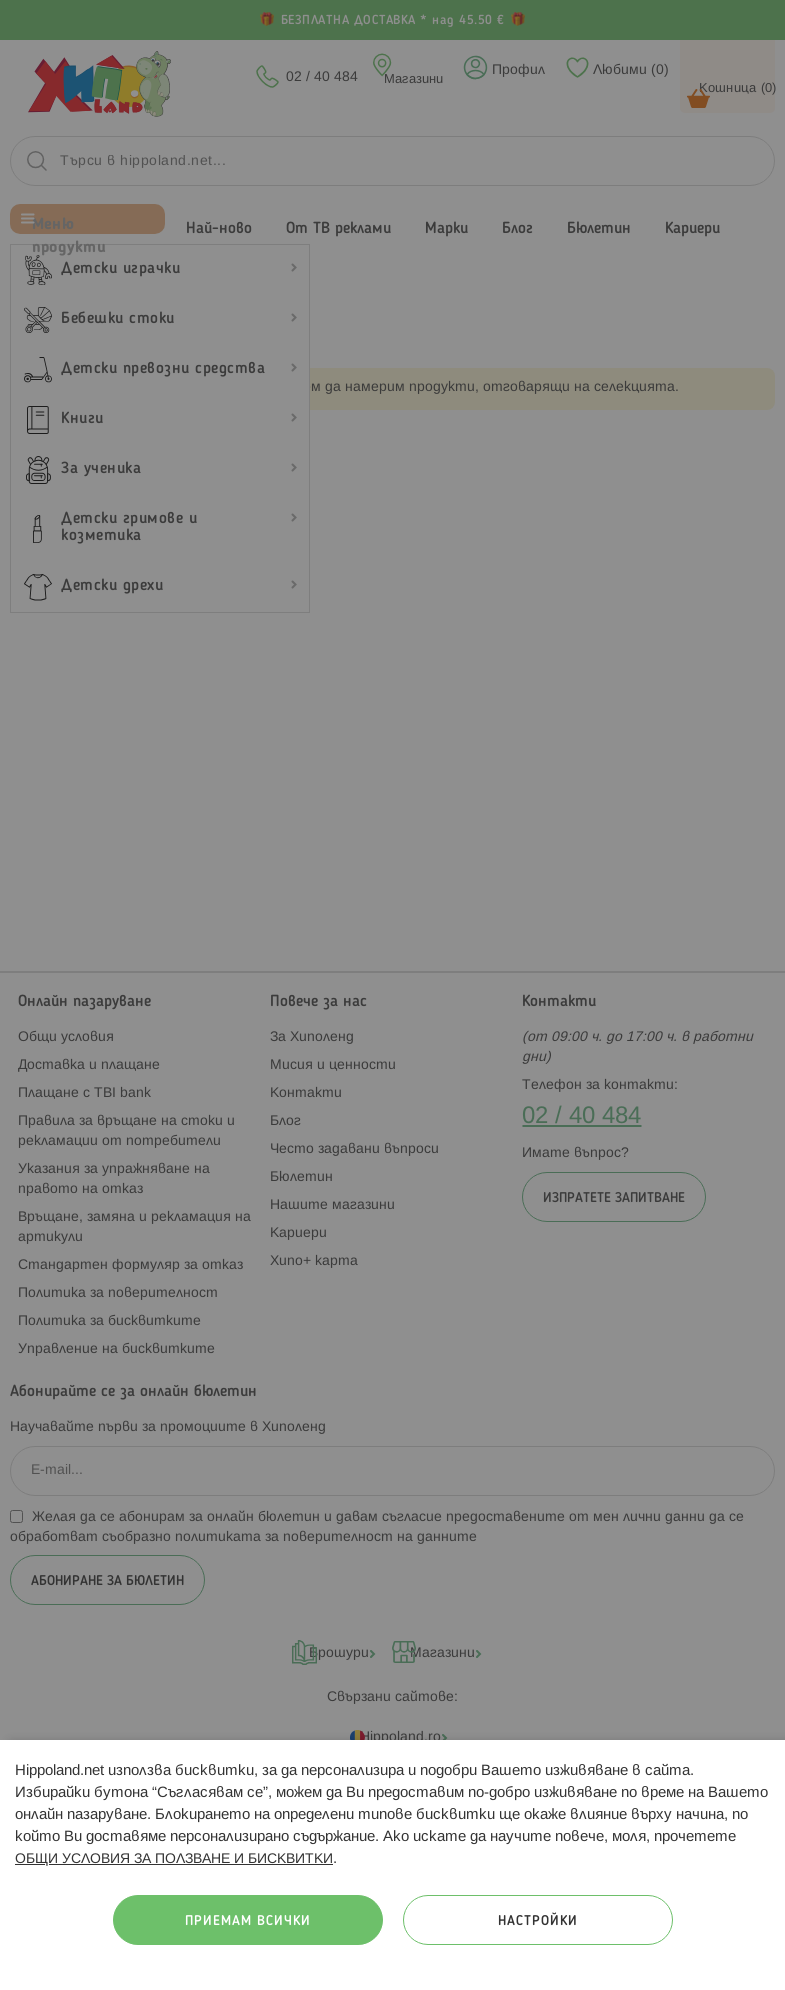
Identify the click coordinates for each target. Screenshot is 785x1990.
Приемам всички (248, 1921)
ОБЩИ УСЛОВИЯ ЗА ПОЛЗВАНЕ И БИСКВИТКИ (174, 1859)
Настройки (538, 1921)
